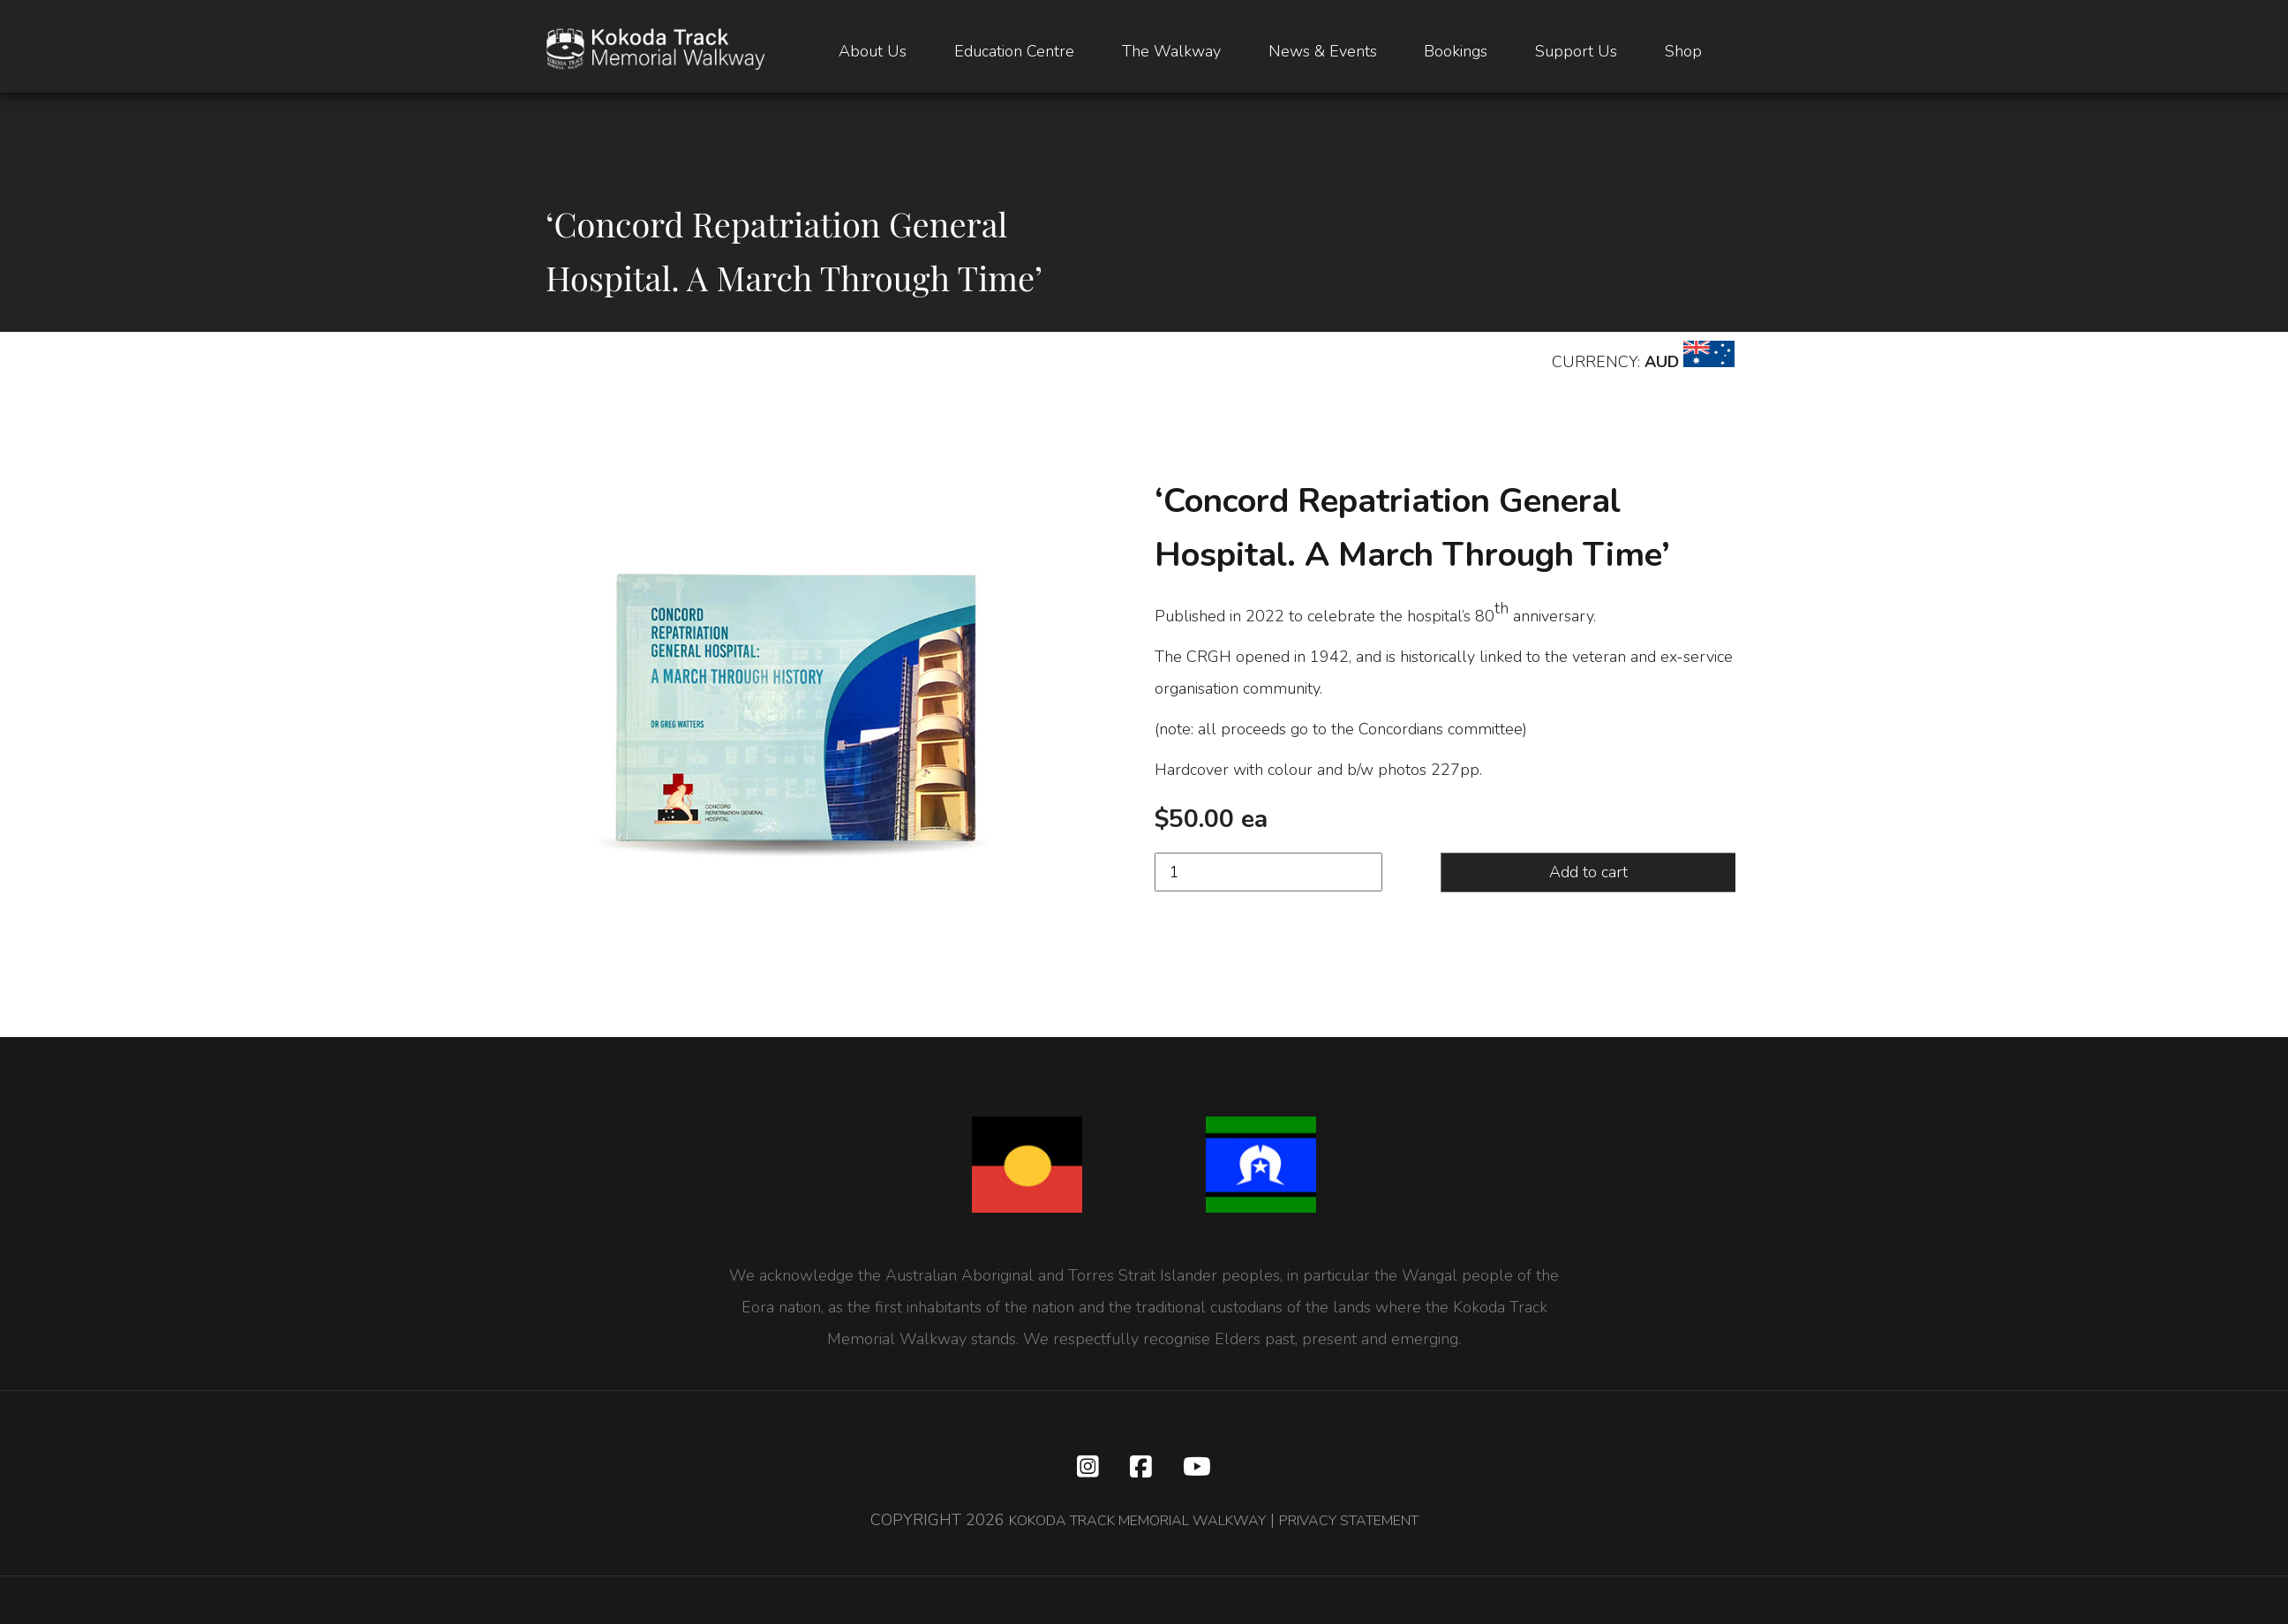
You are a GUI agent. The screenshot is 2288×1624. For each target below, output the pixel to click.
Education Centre (1014, 53)
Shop (1683, 53)
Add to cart (1588, 872)
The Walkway (1171, 53)
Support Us (1576, 53)
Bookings (1455, 53)
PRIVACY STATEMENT (1369, 1524)
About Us (873, 53)
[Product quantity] (1268, 872)
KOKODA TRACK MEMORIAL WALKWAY (1124, 1524)
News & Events (1322, 53)
